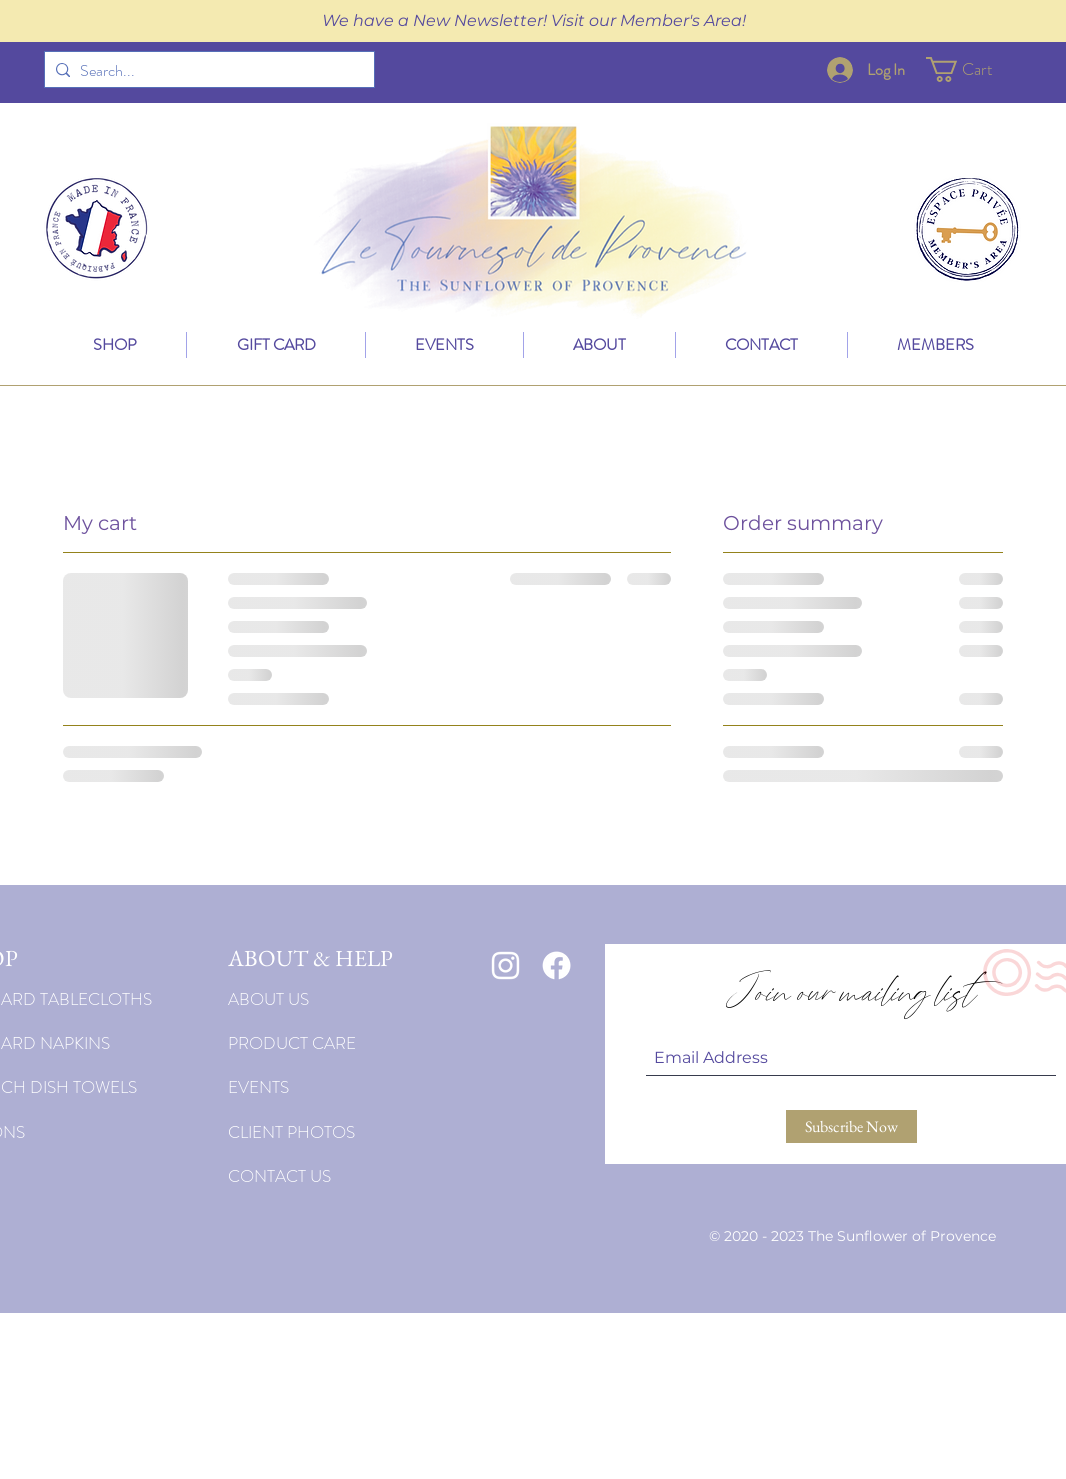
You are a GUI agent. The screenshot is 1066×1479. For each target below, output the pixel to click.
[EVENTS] (348, 1087)
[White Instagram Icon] (505, 965)
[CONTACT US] (348, 1176)
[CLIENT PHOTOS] (348, 1132)
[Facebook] (556, 965)
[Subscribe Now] (851, 1126)
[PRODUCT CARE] (348, 1043)
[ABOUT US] (348, 999)
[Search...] (206, 71)
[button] (974, 69)
